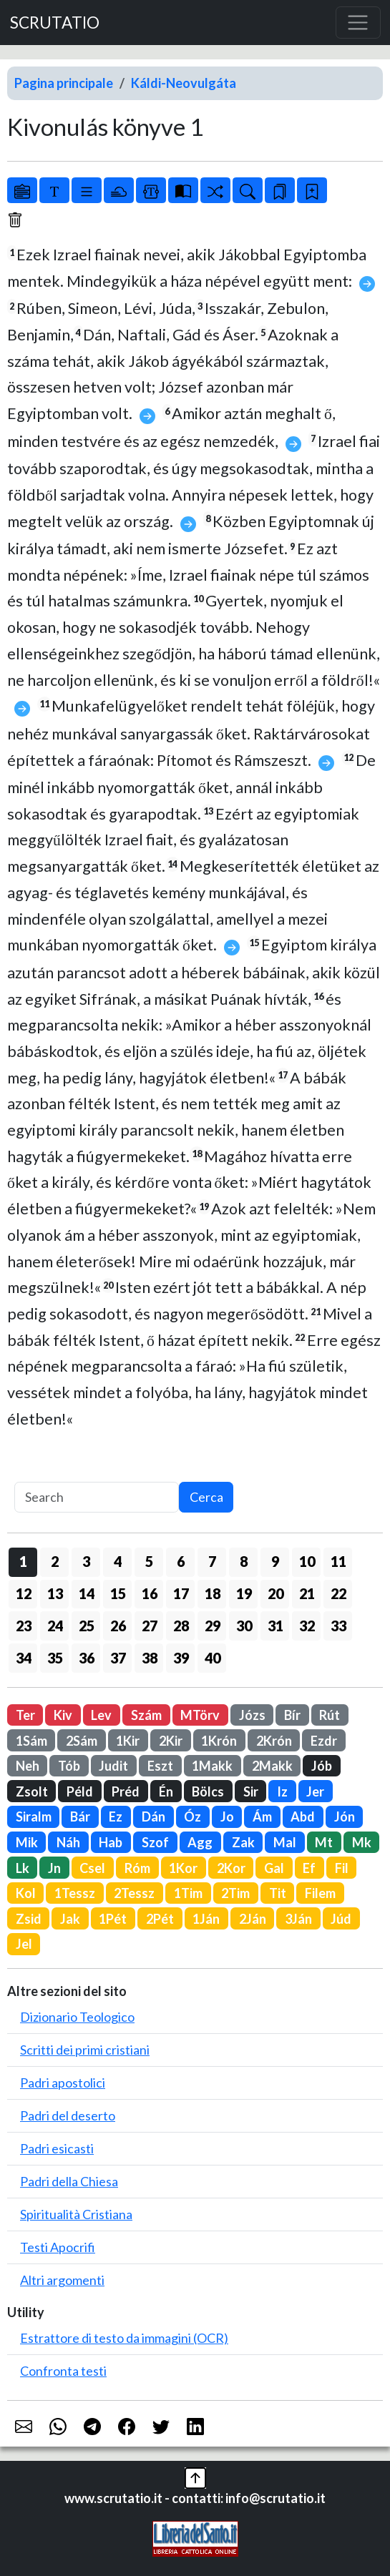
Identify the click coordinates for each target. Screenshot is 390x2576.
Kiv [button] (63, 1715)
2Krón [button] (274, 1741)
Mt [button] (324, 1842)
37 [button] (118, 1657)
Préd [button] (126, 1791)
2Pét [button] (160, 1919)
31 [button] (275, 1625)
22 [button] (338, 1593)
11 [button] (338, 1561)
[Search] (96, 1497)
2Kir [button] (170, 1741)
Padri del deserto (67, 2115)
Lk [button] (22, 1868)
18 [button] (212, 1593)
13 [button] (55, 1593)
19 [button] (244, 1593)
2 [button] (55, 1561)
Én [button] (166, 1791)
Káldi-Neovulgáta (183, 83)
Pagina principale (63, 83)
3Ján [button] (298, 1919)
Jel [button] (24, 1944)
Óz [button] (192, 1816)
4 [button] (118, 1561)
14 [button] (86, 1593)
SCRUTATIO (54, 22)
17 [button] (181, 1593)
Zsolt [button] (32, 1791)
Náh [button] (68, 1842)
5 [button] (149, 1561)
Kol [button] (26, 1893)
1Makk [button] (212, 1766)
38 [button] (149, 1657)
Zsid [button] (29, 1919)
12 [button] (23, 1593)
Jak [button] (70, 1919)
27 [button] (149, 1625)
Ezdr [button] (324, 1741)
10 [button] (307, 1561)
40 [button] (212, 1657)
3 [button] (86, 1561)
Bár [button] (80, 1816)
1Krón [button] (219, 1741)
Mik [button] (27, 1842)
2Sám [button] (81, 1741)
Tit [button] (277, 1893)
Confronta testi (63, 2371)
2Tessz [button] (134, 1893)
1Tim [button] (188, 1893)
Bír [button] (292, 1715)
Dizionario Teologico (77, 2017)
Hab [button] (110, 1842)
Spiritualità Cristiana (76, 2214)
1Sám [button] (31, 1741)
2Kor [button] (231, 1868)
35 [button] (55, 1657)
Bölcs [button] (208, 1791)
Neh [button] (27, 1766)
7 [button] (212, 1561)
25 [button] (86, 1625)
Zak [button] (243, 1842)
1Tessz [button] (74, 1893)
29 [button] (212, 1625)
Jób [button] (321, 1766)
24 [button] (55, 1625)
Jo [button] (227, 1816)
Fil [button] (341, 1868)
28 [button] (181, 1625)
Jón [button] (344, 1816)
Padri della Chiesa (69, 2181)
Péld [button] (80, 1791)
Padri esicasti (57, 2148)
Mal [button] (284, 1842)
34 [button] (23, 1657)
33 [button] (338, 1625)
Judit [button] (113, 1766)
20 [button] (275, 1593)
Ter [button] (25, 1715)
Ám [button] (262, 1816)
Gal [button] (274, 1868)
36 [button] (86, 1657)
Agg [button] (200, 1842)
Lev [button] (101, 1715)
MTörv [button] (200, 1715)
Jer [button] (315, 1791)
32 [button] (307, 1625)
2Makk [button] (272, 1766)
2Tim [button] (235, 1893)
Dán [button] (153, 1816)
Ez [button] (115, 1816)
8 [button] (244, 1561)
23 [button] (23, 1625)
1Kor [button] (183, 1868)
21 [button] (307, 1593)
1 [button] (23, 1561)
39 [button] (181, 1657)
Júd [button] (341, 1919)
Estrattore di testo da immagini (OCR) (124, 2338)
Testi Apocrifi (57, 2247)
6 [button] (181, 1561)
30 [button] (244, 1625)
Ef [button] (309, 1868)
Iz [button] (282, 1791)
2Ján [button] (252, 1919)
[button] (195, 2476)
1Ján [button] (206, 1919)
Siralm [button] (34, 1816)
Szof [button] (155, 1842)
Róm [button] (137, 1868)
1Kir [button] (128, 1741)
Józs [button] (252, 1715)
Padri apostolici (62, 2082)
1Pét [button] (113, 1919)
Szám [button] (146, 1715)
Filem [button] (320, 1893)
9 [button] (275, 1561)
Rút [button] (329, 1715)
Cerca (206, 1497)
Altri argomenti (62, 2280)
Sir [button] (250, 1791)
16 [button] (149, 1593)
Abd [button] (303, 1816)
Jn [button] (54, 1868)
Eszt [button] (160, 1766)
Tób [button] (69, 1766)
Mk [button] (361, 1842)
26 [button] (118, 1625)
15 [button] (118, 1593)
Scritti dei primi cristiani (85, 2050)
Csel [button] (92, 1868)
